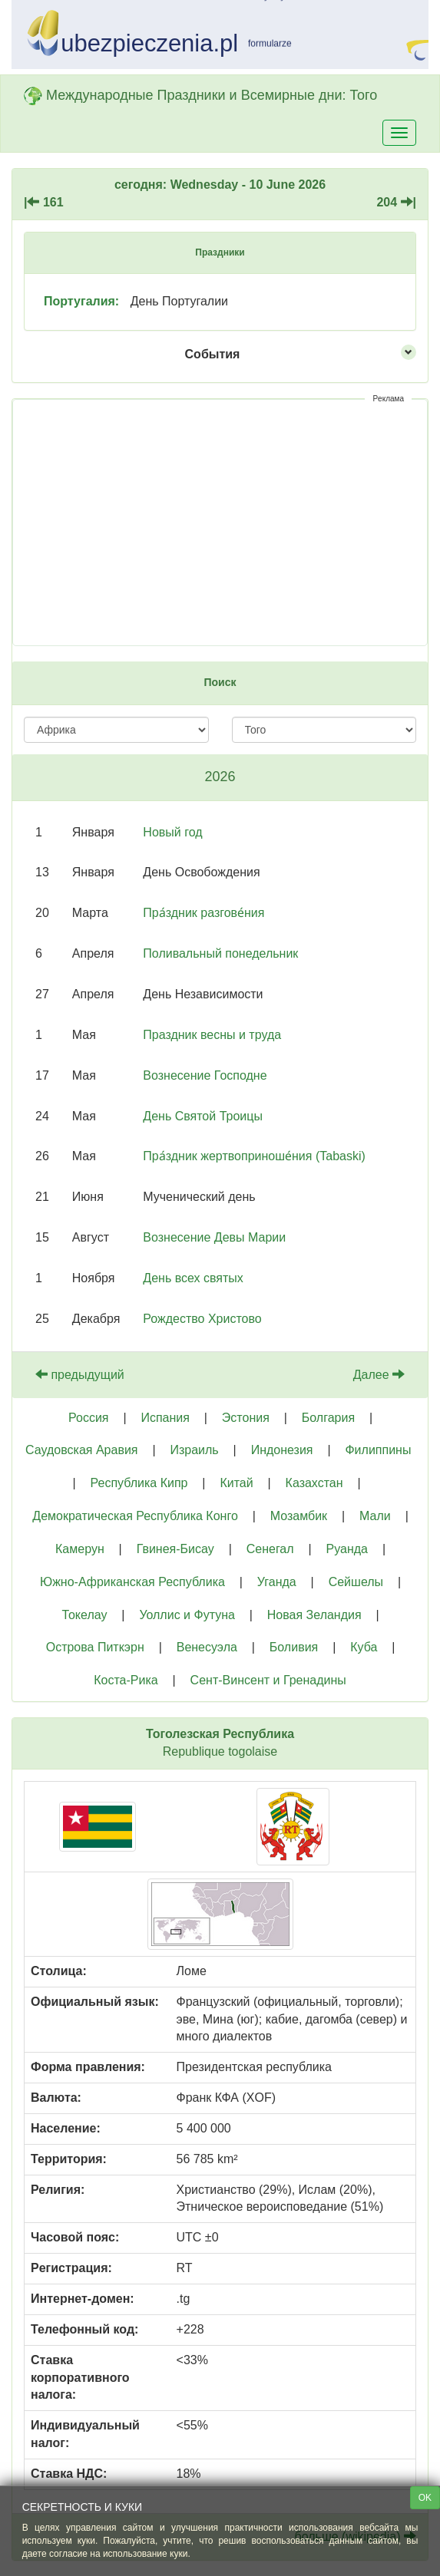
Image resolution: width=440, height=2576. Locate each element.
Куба (363, 1647)
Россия (88, 1417)
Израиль (194, 1449)
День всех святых (193, 1278)
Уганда (276, 1581)
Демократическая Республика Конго (135, 1515)
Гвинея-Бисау (175, 1548)
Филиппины (378, 1449)
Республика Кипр (139, 1482)
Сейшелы (356, 1581)
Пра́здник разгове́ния (203, 912)
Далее (379, 1374)
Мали (375, 1515)
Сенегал (270, 1548)
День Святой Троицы (203, 1116)
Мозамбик (298, 1515)
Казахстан (314, 1482)
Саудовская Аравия (81, 1449)
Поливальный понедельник (220, 953)
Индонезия (282, 1449)
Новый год (172, 832)
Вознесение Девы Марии (214, 1237)
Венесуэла (207, 1647)
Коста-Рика (125, 1680)
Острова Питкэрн (95, 1647)
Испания (165, 1417)
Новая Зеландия (314, 1614)
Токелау (84, 1614)
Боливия (294, 1647)
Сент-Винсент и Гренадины (268, 1680)
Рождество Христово (202, 1318)
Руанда (347, 1548)
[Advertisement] (220, 522)
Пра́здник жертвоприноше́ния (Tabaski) (254, 1156)
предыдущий (79, 1374)
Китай (236, 1482)
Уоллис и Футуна (186, 1614)
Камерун (79, 1548)
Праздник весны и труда (212, 1034)
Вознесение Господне (204, 1075)
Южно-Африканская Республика (132, 1581)
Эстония (246, 1417)
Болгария (328, 1417)
